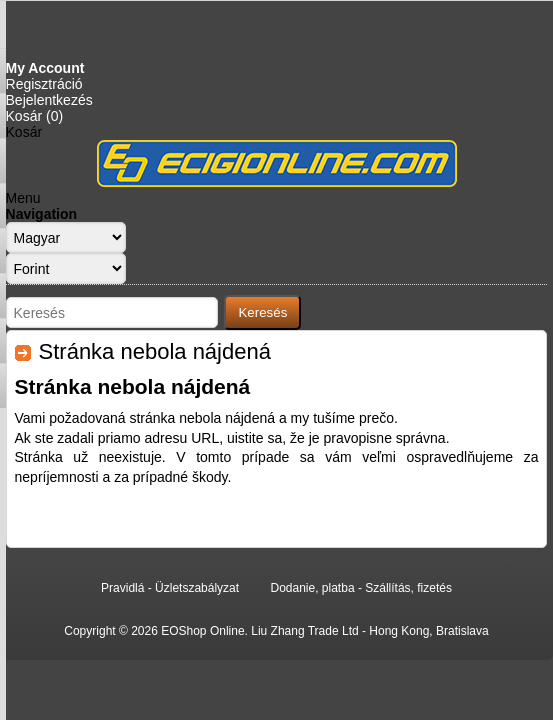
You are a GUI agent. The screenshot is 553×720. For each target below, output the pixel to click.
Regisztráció (44, 84)
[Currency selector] (66, 268)
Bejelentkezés (49, 100)
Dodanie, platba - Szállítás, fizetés (360, 588)
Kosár (24, 132)
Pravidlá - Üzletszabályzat (170, 588)
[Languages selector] (66, 237)
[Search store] (112, 312)
